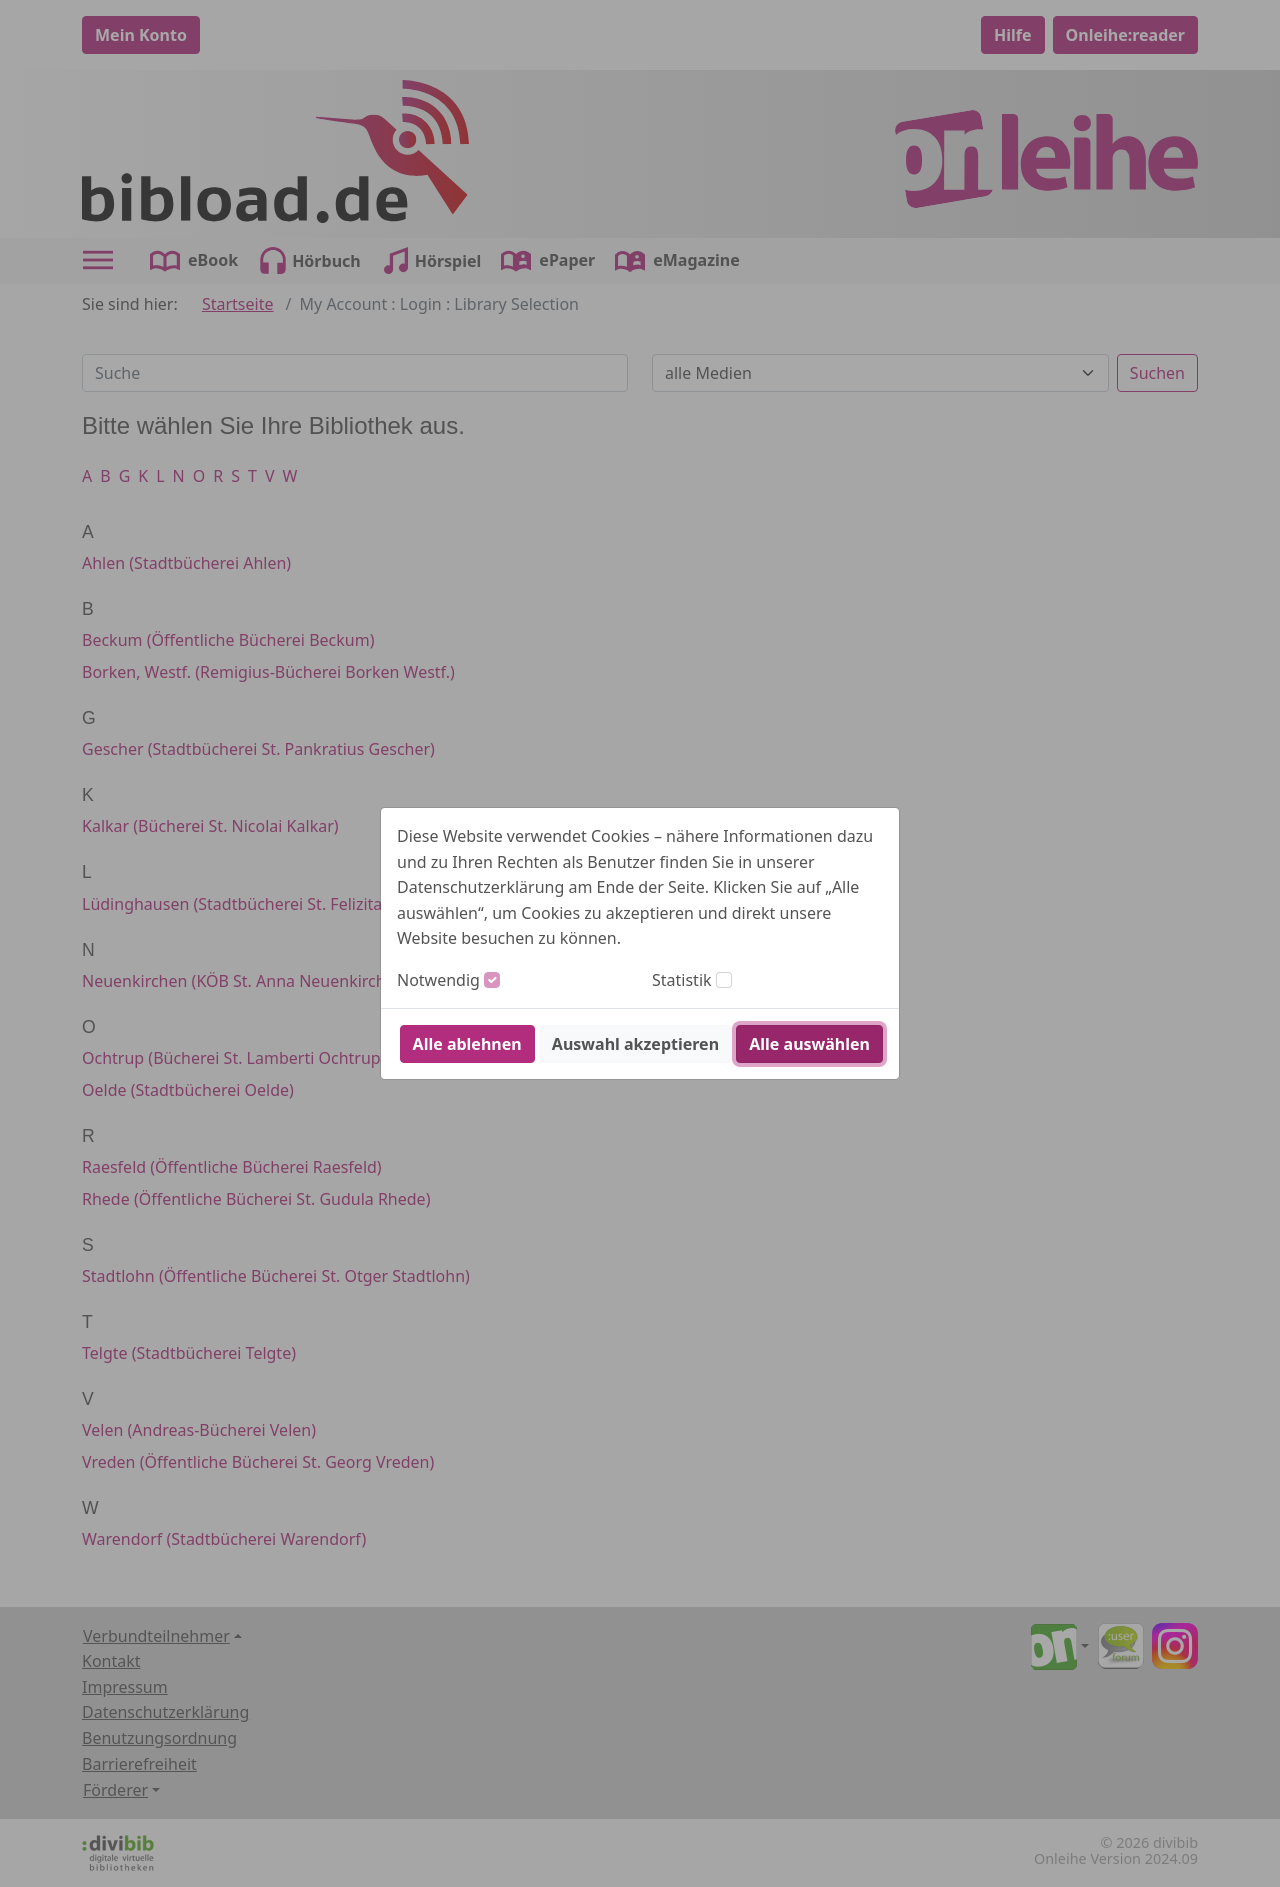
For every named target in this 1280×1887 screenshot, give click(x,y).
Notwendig (438, 980)
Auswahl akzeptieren (635, 1044)
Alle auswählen (809, 1044)
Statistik (682, 980)
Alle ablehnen (467, 1044)
